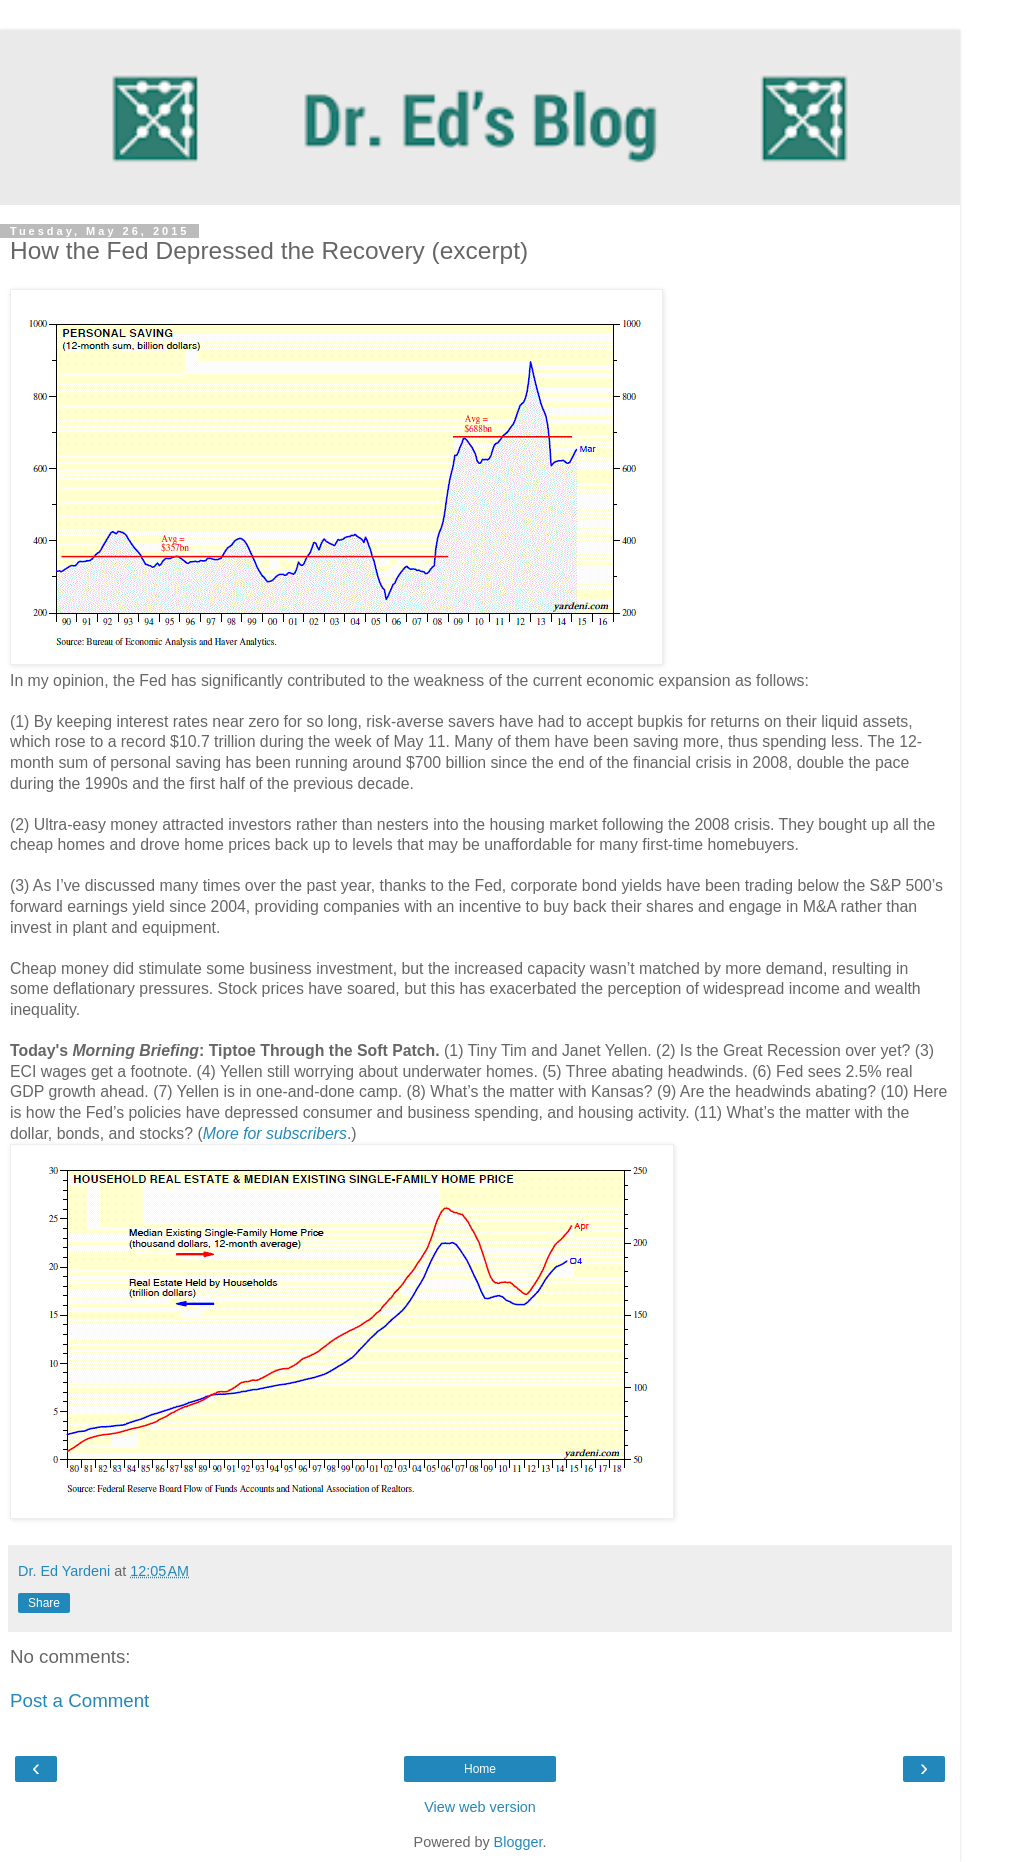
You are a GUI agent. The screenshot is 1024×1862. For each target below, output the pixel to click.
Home (480, 1769)
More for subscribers (275, 1133)
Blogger (518, 1842)
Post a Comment (79, 1700)
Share (44, 1603)
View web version (480, 1807)
